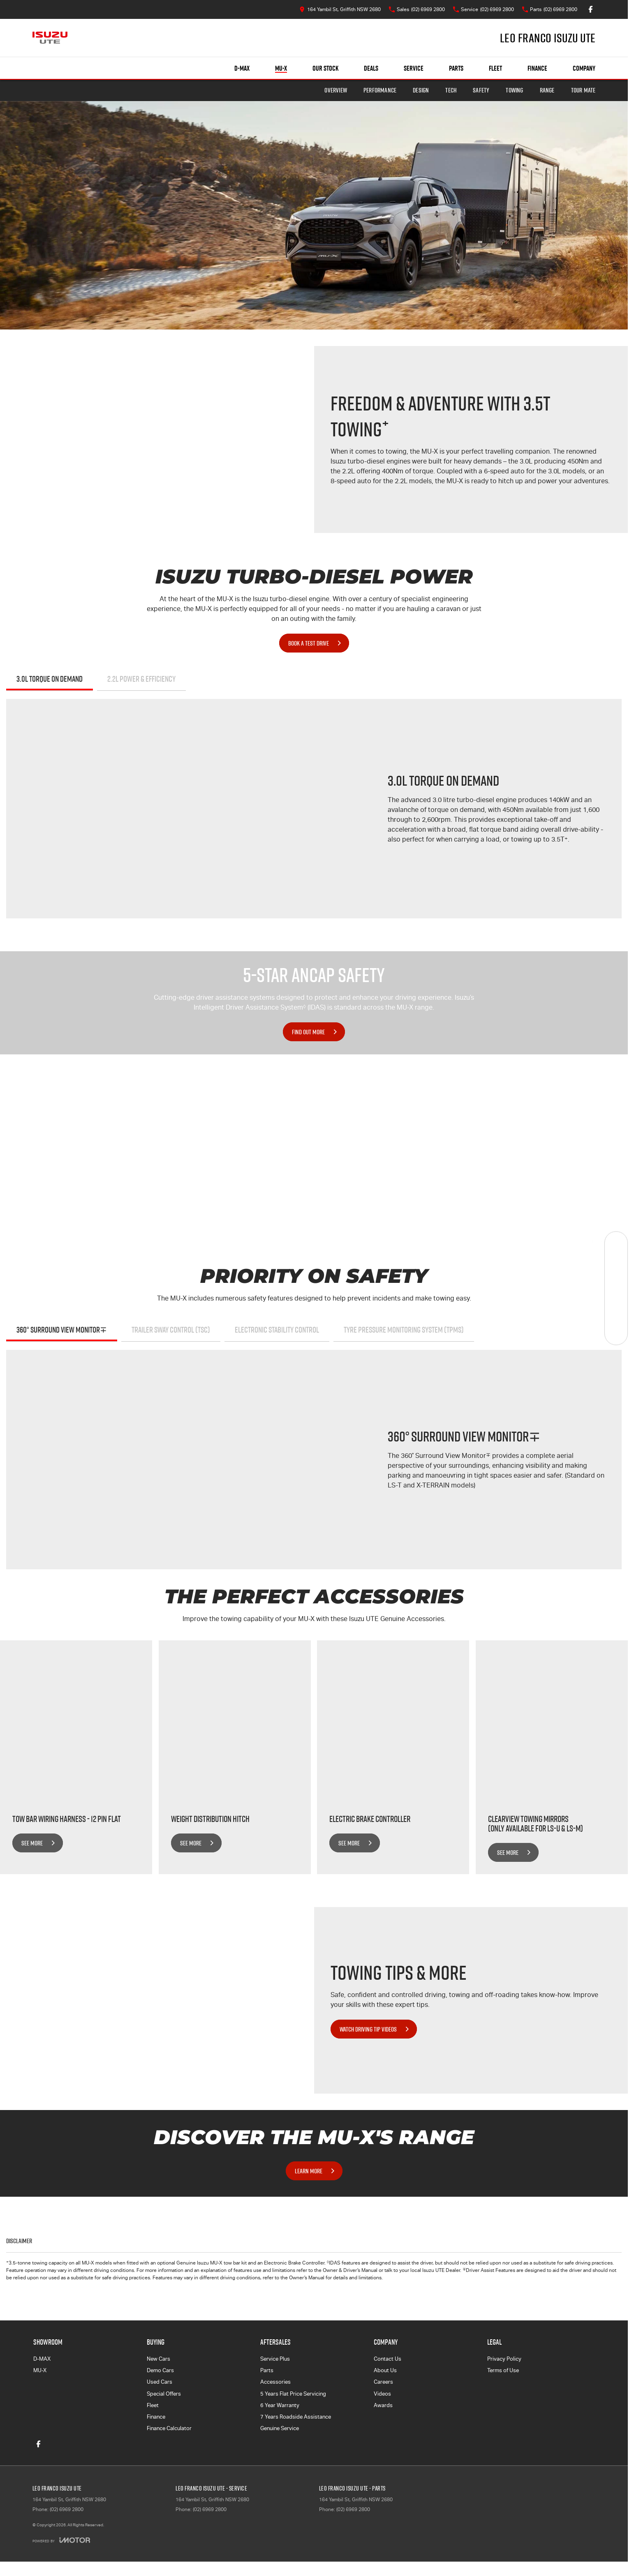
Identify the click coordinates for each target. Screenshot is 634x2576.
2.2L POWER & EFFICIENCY (141, 679)
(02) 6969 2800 (66, 2509)
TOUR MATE (583, 90)
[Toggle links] (61, 2540)
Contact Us (387, 2359)
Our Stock (325, 68)
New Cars (158, 2359)
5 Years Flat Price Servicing (293, 2394)
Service (413, 68)
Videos (382, 2394)
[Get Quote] (616, 1310)
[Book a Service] (616, 1265)
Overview (335, 90)
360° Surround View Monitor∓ (61, 1329)
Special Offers (164, 2394)
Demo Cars (160, 2370)
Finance (537, 68)
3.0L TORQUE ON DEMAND (49, 679)
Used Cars (159, 2382)
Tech (450, 90)
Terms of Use (503, 2370)
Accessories (275, 2382)
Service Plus (275, 2359)
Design (421, 90)
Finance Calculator (169, 2428)
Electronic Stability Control (277, 1329)
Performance (379, 90)
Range (547, 90)
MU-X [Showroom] (281, 68)
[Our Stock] (616, 1242)
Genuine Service (279, 2428)
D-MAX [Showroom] (242, 68)
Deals (371, 68)
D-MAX (42, 2359)
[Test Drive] (616, 1333)
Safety (481, 90)
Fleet (495, 68)
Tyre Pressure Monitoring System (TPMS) (404, 1329)
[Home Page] (49, 38)
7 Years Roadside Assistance (295, 2417)
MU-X (39, 2370)
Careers (383, 2382)
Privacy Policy (504, 2359)
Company (584, 68)
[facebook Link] (590, 9)
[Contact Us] (340, 9)
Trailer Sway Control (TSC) (171, 1329)
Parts (456, 68)
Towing (514, 90)
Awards (383, 2405)
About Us (385, 2370)
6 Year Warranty (279, 2405)
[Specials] (616, 1288)
